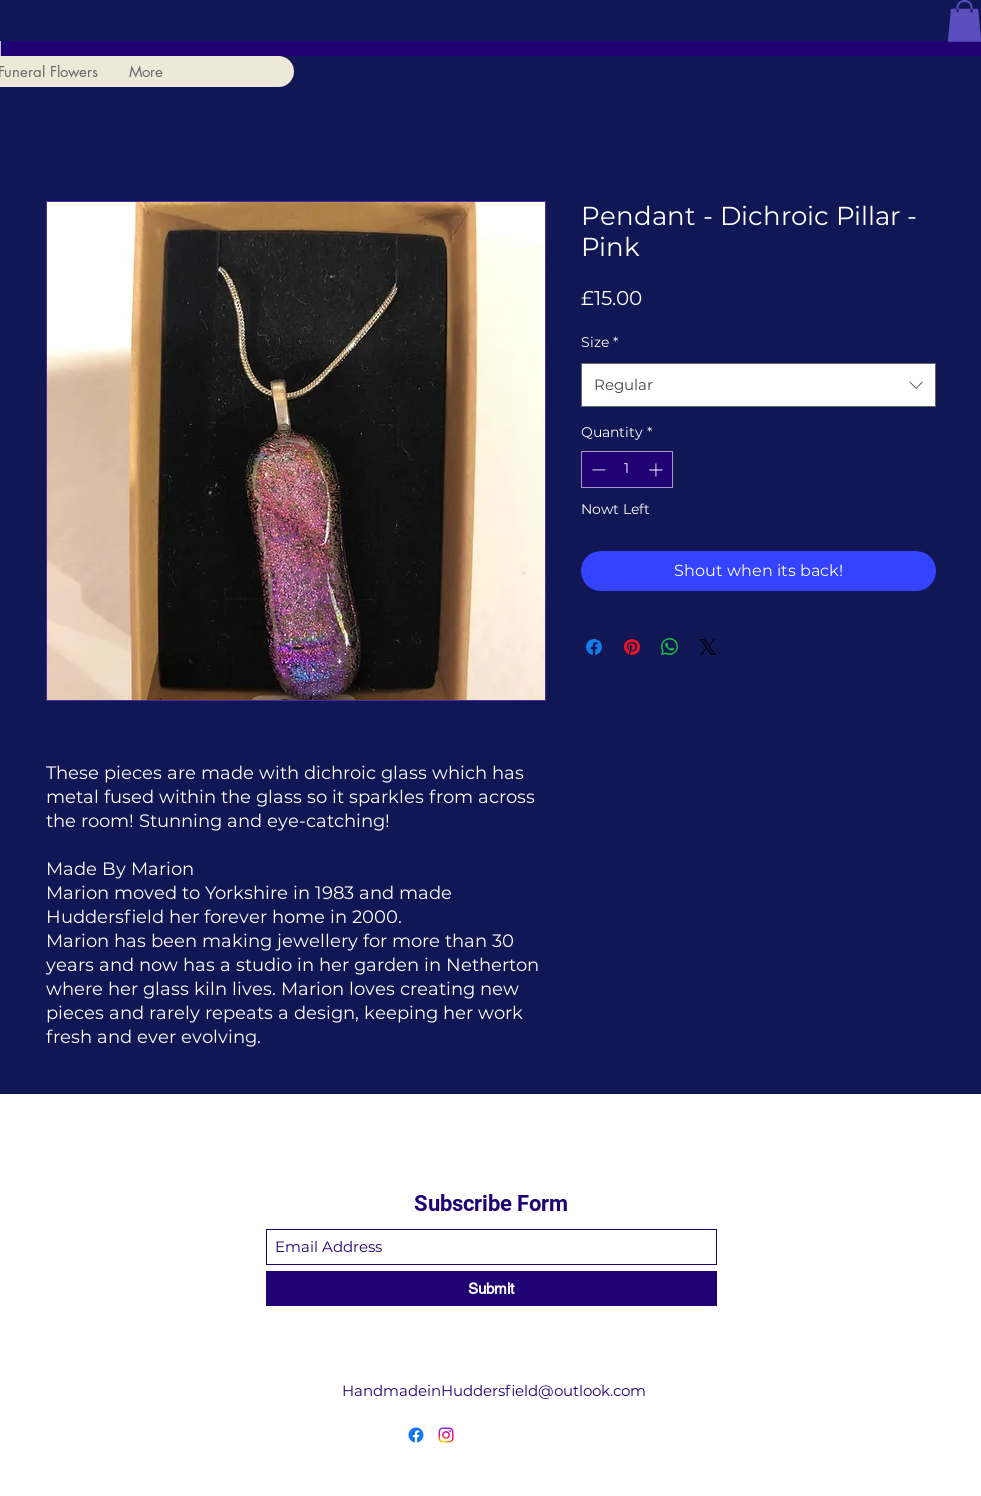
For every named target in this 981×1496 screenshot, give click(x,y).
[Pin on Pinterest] (632, 647)
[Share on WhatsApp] (670, 647)
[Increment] (657, 469)
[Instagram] (446, 1435)
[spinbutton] (627, 469)
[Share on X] (708, 647)
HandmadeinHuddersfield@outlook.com (494, 1390)
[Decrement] (596, 469)
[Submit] (491, 1288)
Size (599, 342)
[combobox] (758, 385)
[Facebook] (416, 1435)
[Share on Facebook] (594, 647)
